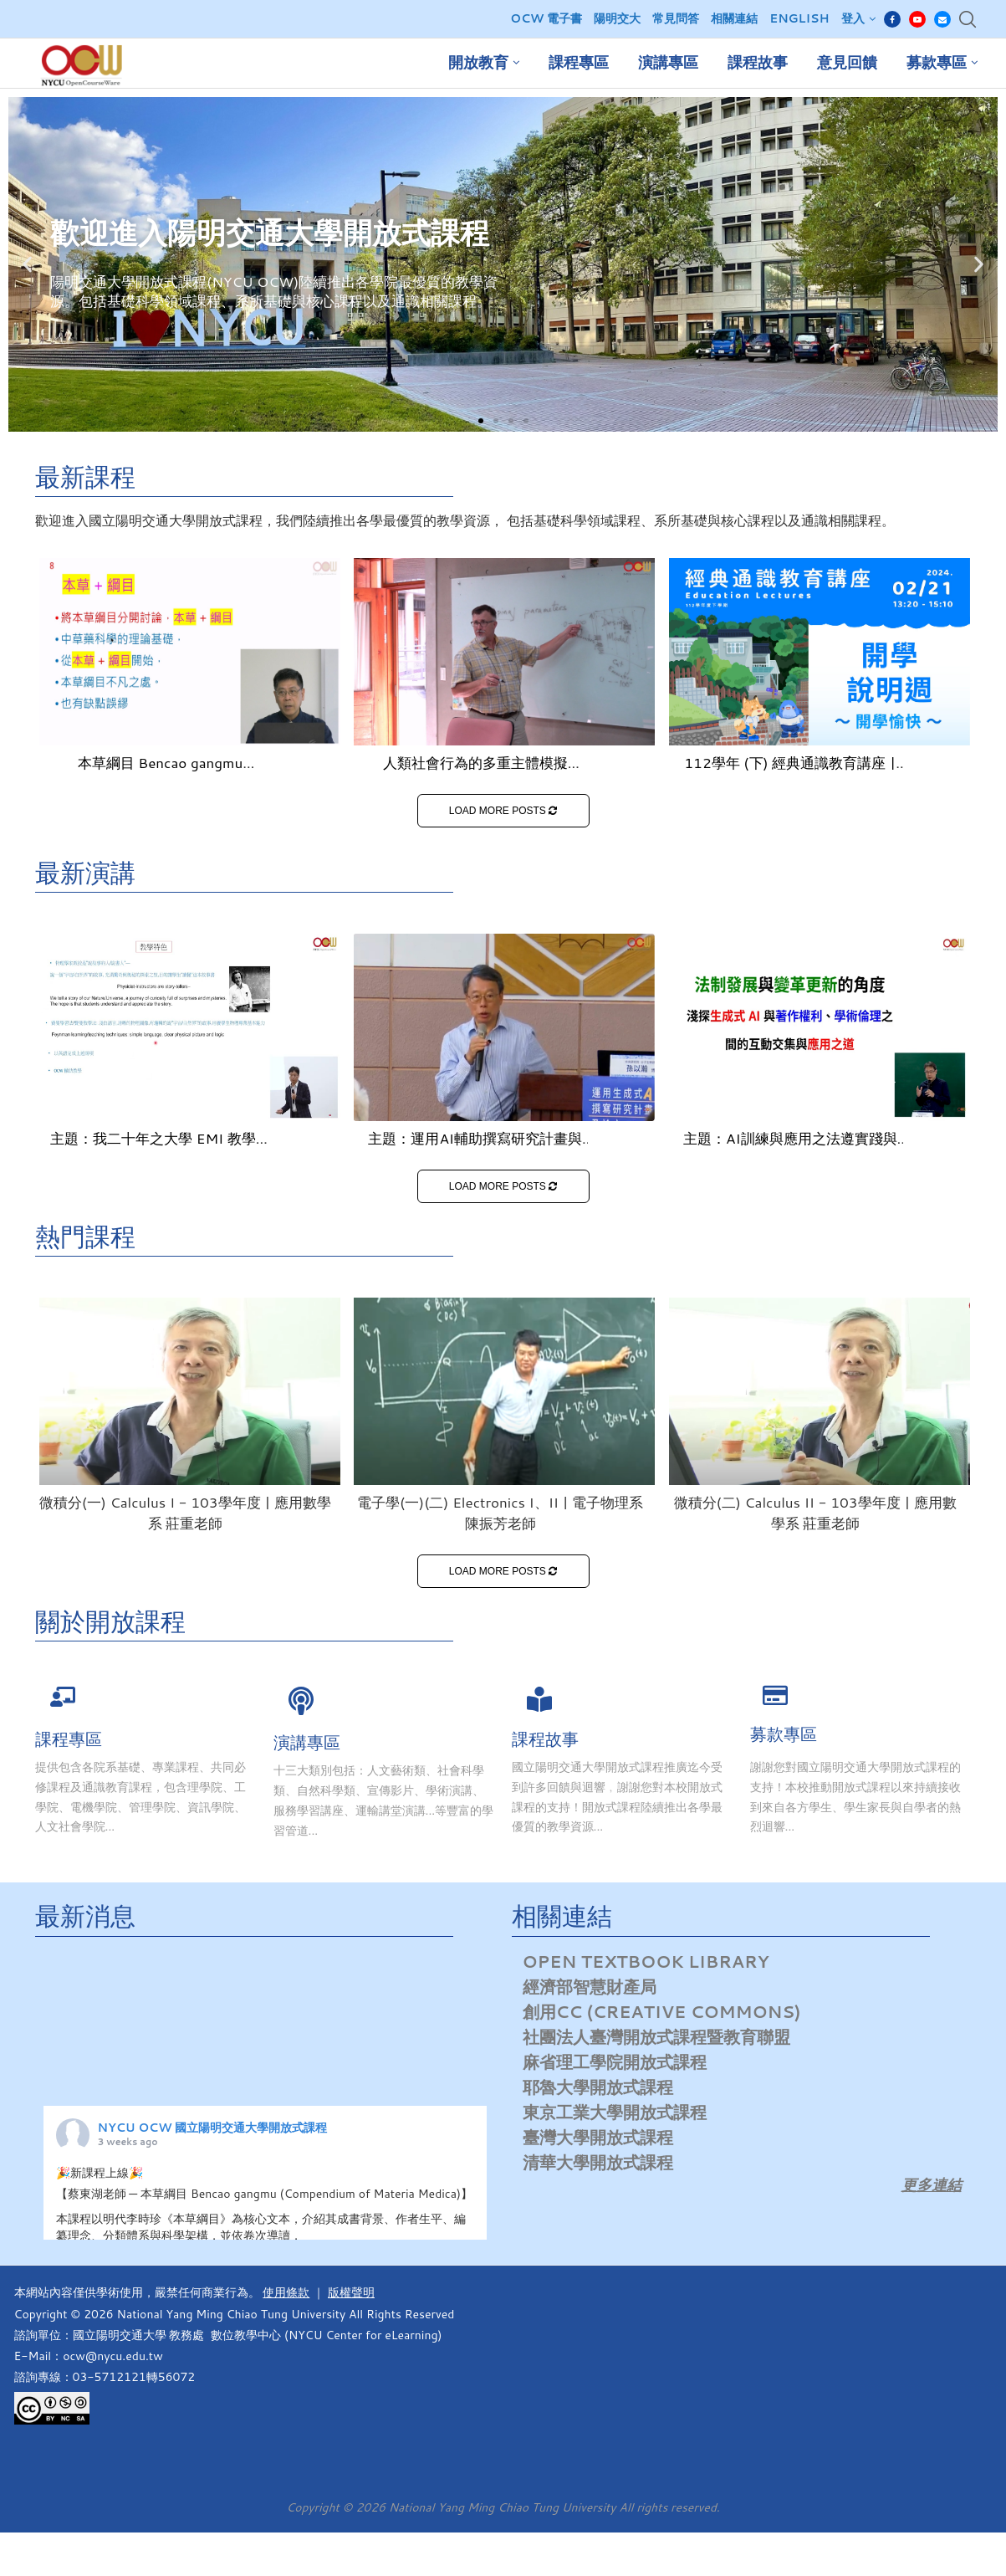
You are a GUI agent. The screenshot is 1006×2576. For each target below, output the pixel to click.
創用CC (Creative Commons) (662, 2011)
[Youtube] (917, 19)
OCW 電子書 (546, 18)
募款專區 (936, 62)
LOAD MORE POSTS (503, 811)
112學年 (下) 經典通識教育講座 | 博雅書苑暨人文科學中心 (790, 772)
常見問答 (675, 18)
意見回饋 (847, 62)
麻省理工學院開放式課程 (615, 2061)
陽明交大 (617, 18)
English (799, 18)
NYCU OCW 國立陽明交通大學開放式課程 (213, 2127)
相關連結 (734, 18)
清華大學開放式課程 (598, 2162)
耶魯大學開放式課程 (598, 2086)
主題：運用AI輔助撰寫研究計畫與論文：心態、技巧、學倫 (475, 1148)
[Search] (967, 19)
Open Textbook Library (646, 1961)
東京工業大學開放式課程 (615, 2111)
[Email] (942, 19)
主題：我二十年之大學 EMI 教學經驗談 (160, 1148)
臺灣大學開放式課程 (598, 2136)
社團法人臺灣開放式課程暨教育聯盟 (656, 2036)
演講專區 (668, 62)
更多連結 (931, 2184)
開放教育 (478, 62)
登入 (853, 18)
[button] (480, 420)
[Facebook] (892, 19)
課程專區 (579, 62)
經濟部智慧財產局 (589, 1986)
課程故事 (758, 62)
